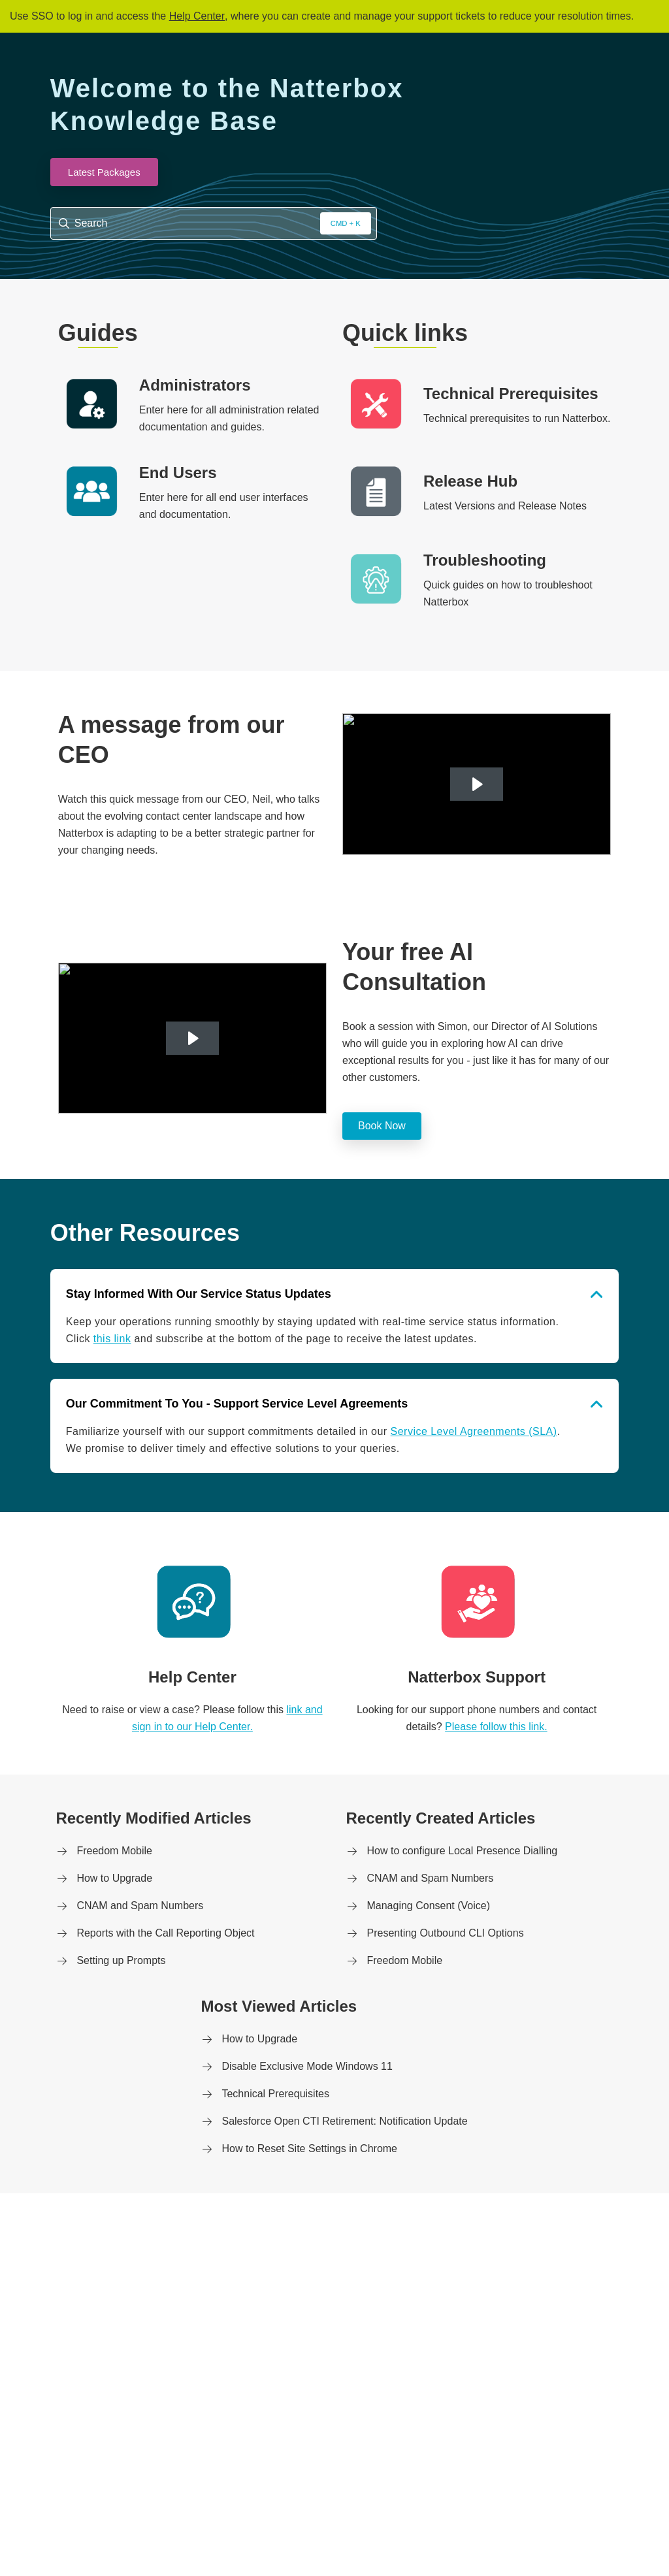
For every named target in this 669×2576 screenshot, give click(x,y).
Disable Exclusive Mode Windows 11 (306, 2066)
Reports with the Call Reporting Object (165, 1933)
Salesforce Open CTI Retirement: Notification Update (344, 2121)
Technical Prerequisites (275, 2093)
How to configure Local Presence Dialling (462, 1850)
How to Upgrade (114, 1878)
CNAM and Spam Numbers (139, 1905)
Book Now (382, 1125)
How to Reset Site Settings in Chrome (309, 2148)
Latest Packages (104, 172)
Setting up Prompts (120, 1960)
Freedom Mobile (114, 1850)
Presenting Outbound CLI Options (445, 1933)
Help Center (197, 16)
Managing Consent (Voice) (428, 1905)
